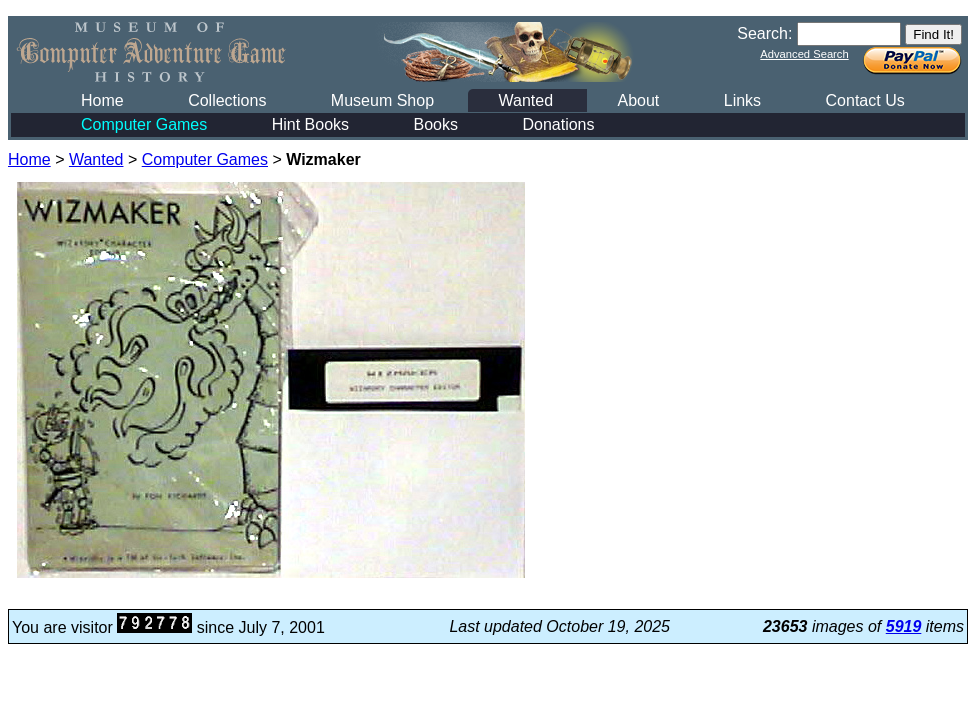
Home (102, 100)
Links (742, 100)
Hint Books (310, 124)
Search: (764, 33)
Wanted (525, 100)
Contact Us (865, 100)
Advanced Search (804, 54)
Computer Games (144, 124)
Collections (227, 100)
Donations (558, 124)
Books (436, 124)
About (638, 100)
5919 (904, 626)
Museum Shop (382, 100)
